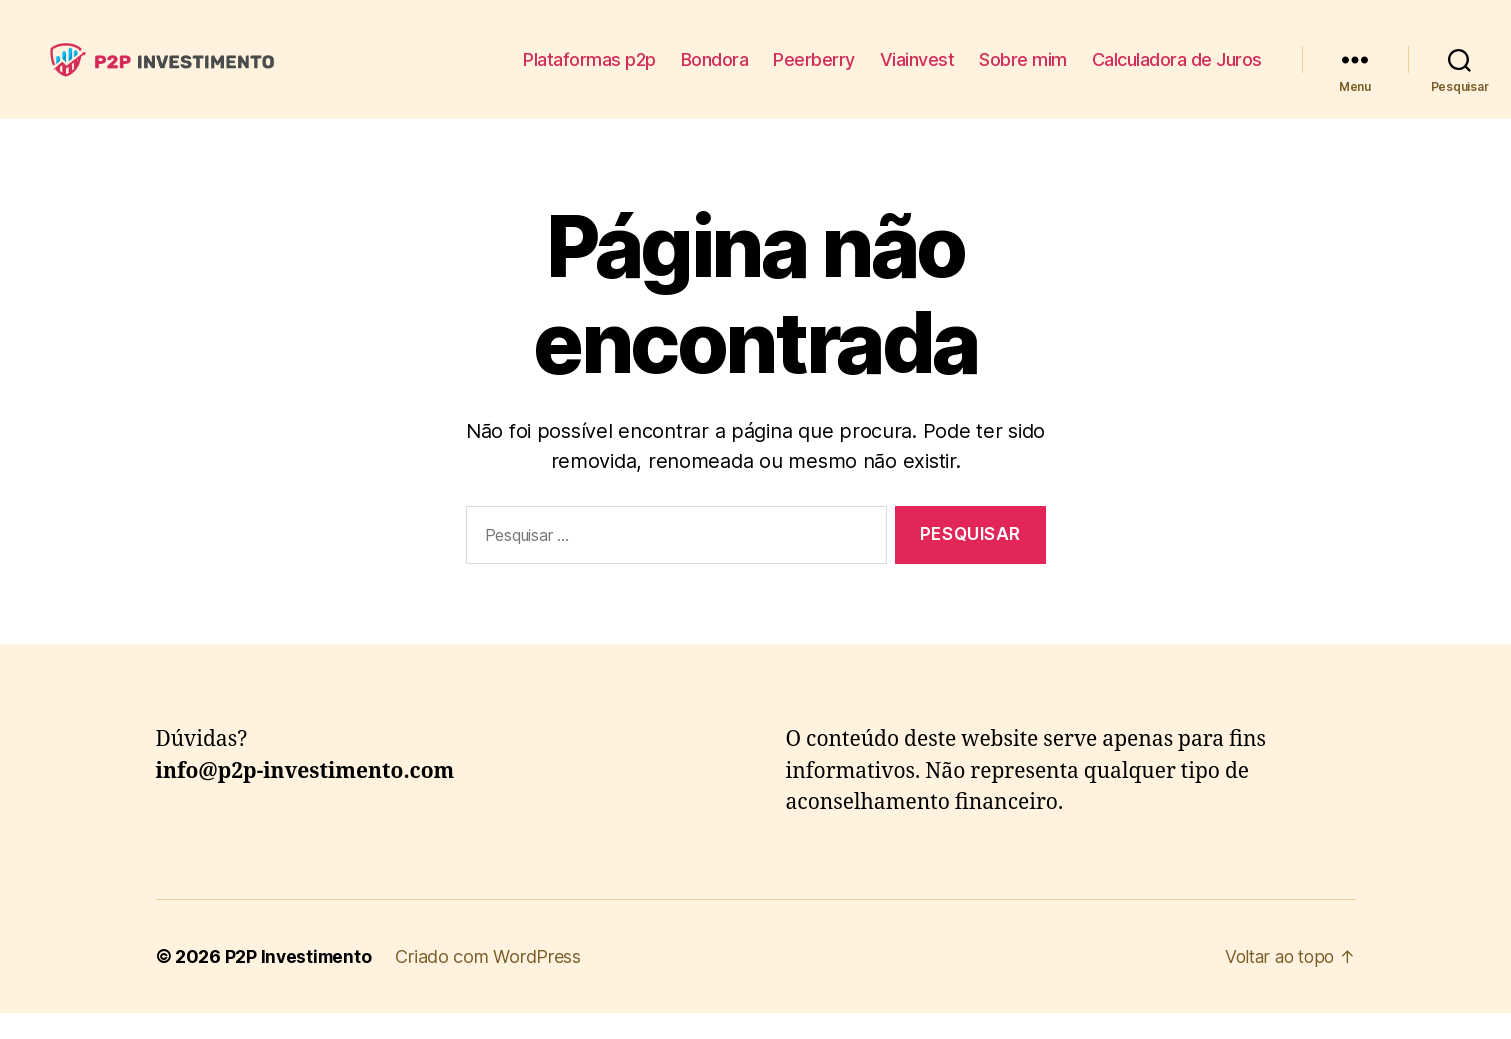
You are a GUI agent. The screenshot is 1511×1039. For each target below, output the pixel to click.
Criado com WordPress (491, 982)
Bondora (715, 72)
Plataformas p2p (589, 72)
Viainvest (917, 72)
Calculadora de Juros (1177, 72)
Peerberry (814, 72)
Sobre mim (1023, 72)
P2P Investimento (300, 982)
